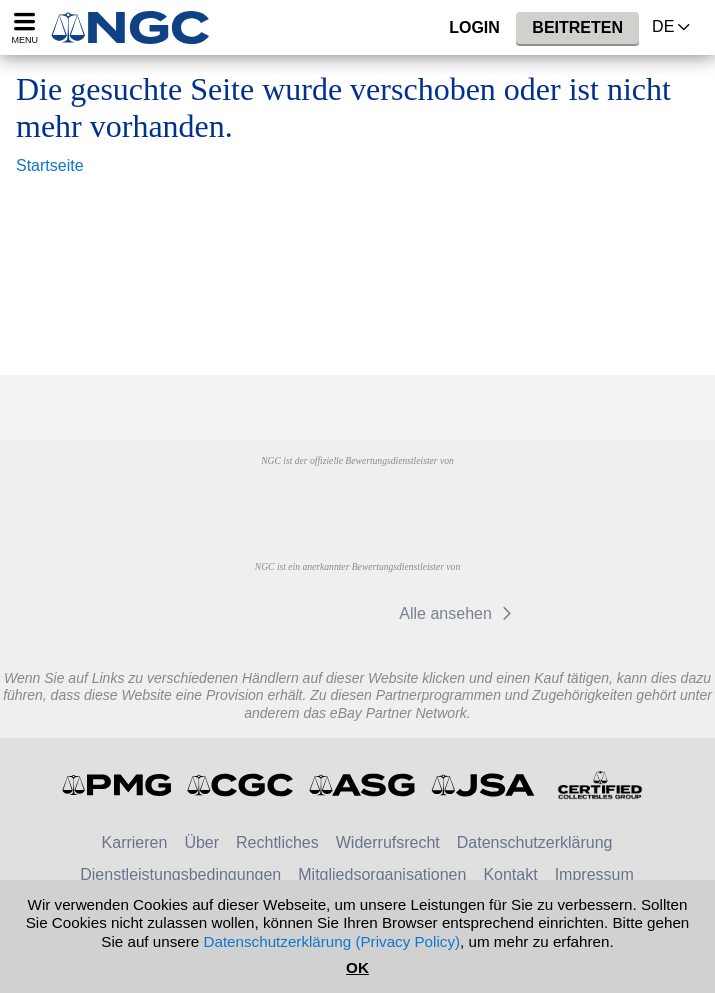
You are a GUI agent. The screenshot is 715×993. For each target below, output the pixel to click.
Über (201, 842)
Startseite (50, 165)
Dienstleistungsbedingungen (180, 874)
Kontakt (510, 874)
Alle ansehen (458, 613)
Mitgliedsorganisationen (382, 874)
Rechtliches (277, 842)
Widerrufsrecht (388, 842)
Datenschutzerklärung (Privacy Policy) (331, 941)
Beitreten (577, 27)
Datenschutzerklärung (535, 842)
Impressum (594, 874)
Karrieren (135, 842)
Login (474, 27)
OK (357, 967)
